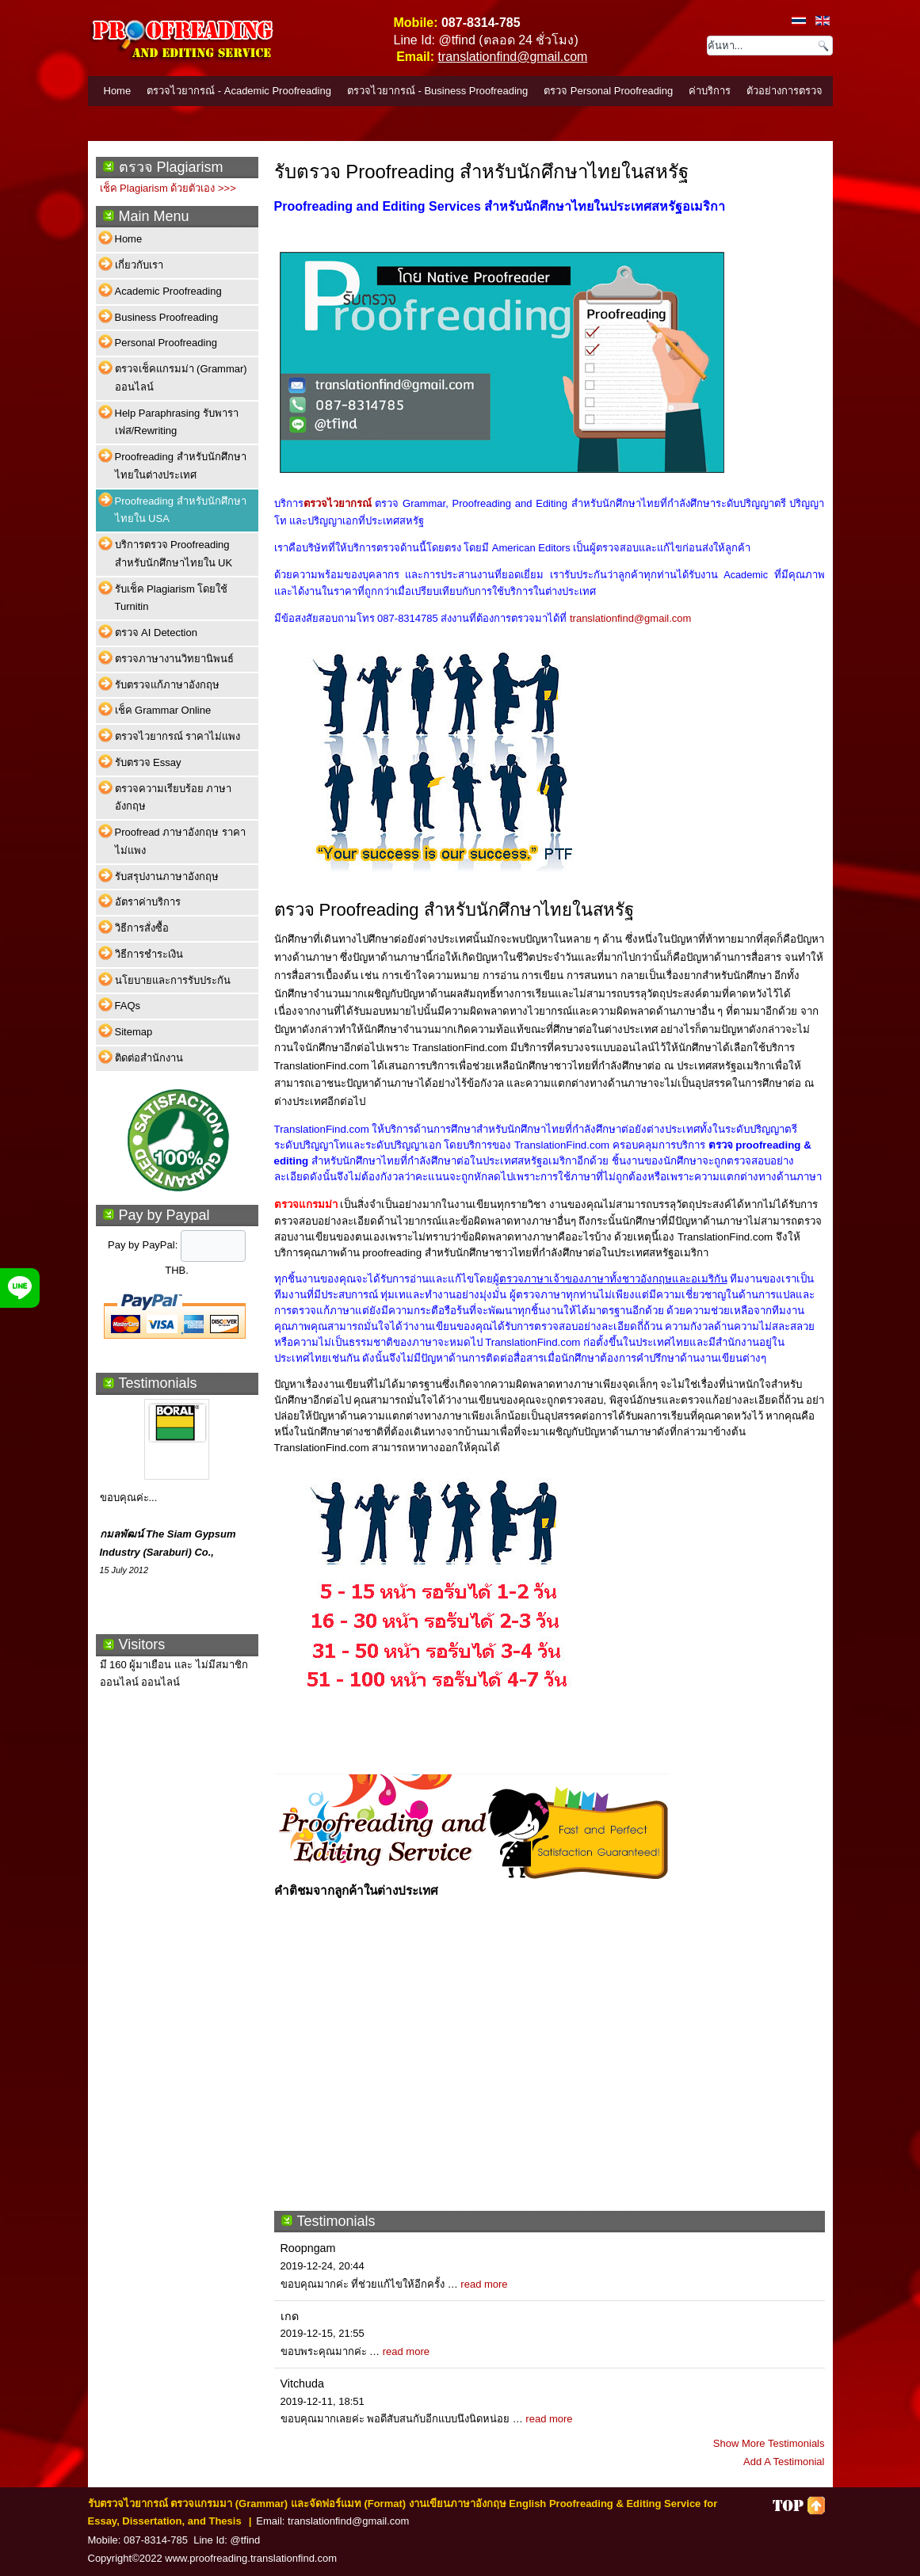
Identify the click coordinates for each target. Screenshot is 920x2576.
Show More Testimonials (769, 2443)
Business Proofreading (167, 317)
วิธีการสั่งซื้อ (142, 928)
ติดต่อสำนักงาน (149, 1058)
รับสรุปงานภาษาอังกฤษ (167, 876)
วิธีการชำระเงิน (149, 954)
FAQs (128, 1006)
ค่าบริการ (710, 91)
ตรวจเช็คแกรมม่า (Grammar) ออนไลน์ (181, 378)
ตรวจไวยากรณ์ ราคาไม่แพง (178, 736)
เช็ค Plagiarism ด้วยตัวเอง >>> (168, 188)
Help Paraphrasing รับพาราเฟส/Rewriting (177, 422)
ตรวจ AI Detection (156, 632)
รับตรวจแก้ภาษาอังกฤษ (167, 685)
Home (118, 91)
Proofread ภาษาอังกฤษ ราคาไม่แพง (180, 841)
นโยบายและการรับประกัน (173, 980)
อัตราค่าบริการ (148, 902)
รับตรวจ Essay (148, 762)
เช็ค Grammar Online (163, 710)
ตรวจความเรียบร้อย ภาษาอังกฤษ (173, 798)
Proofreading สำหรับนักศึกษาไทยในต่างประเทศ (180, 466)
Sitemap (134, 1032)
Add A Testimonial (783, 2461)
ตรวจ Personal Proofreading (608, 91)
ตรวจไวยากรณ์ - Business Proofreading (437, 91)
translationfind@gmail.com (513, 56)
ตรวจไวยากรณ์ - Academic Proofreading (239, 91)
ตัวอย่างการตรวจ (784, 91)
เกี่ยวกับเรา (139, 265)
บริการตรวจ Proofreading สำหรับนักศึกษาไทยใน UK (174, 554)
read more (483, 2284)
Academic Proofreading (168, 291)
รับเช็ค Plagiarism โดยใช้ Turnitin (171, 598)
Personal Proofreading (166, 343)
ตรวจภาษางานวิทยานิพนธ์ (174, 659)
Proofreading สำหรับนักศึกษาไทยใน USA (180, 510)
